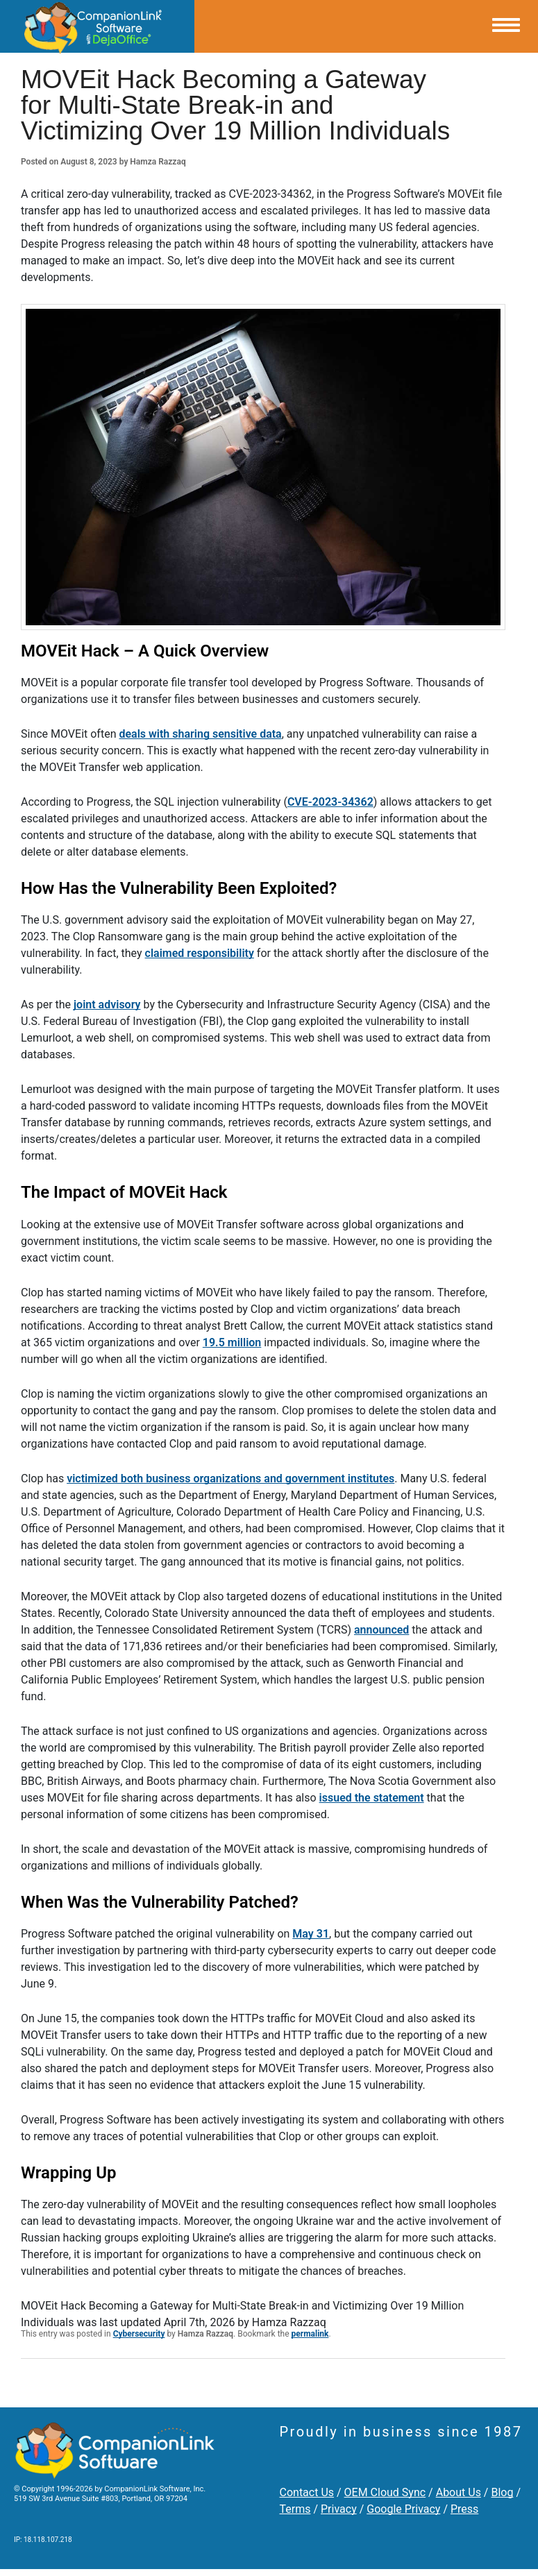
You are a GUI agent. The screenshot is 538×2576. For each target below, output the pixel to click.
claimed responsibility (199, 953)
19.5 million (232, 1342)
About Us (458, 2492)
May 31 (310, 1933)
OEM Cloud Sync (385, 2492)
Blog (502, 2492)
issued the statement (371, 1797)
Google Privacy (403, 2509)
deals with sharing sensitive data (200, 733)
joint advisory (107, 1004)
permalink (310, 2334)
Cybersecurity (139, 2334)
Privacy (339, 2509)
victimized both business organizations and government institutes (230, 1478)
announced (381, 1629)
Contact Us (307, 2492)
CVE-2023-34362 (330, 801)
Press (464, 2509)
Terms (295, 2509)
